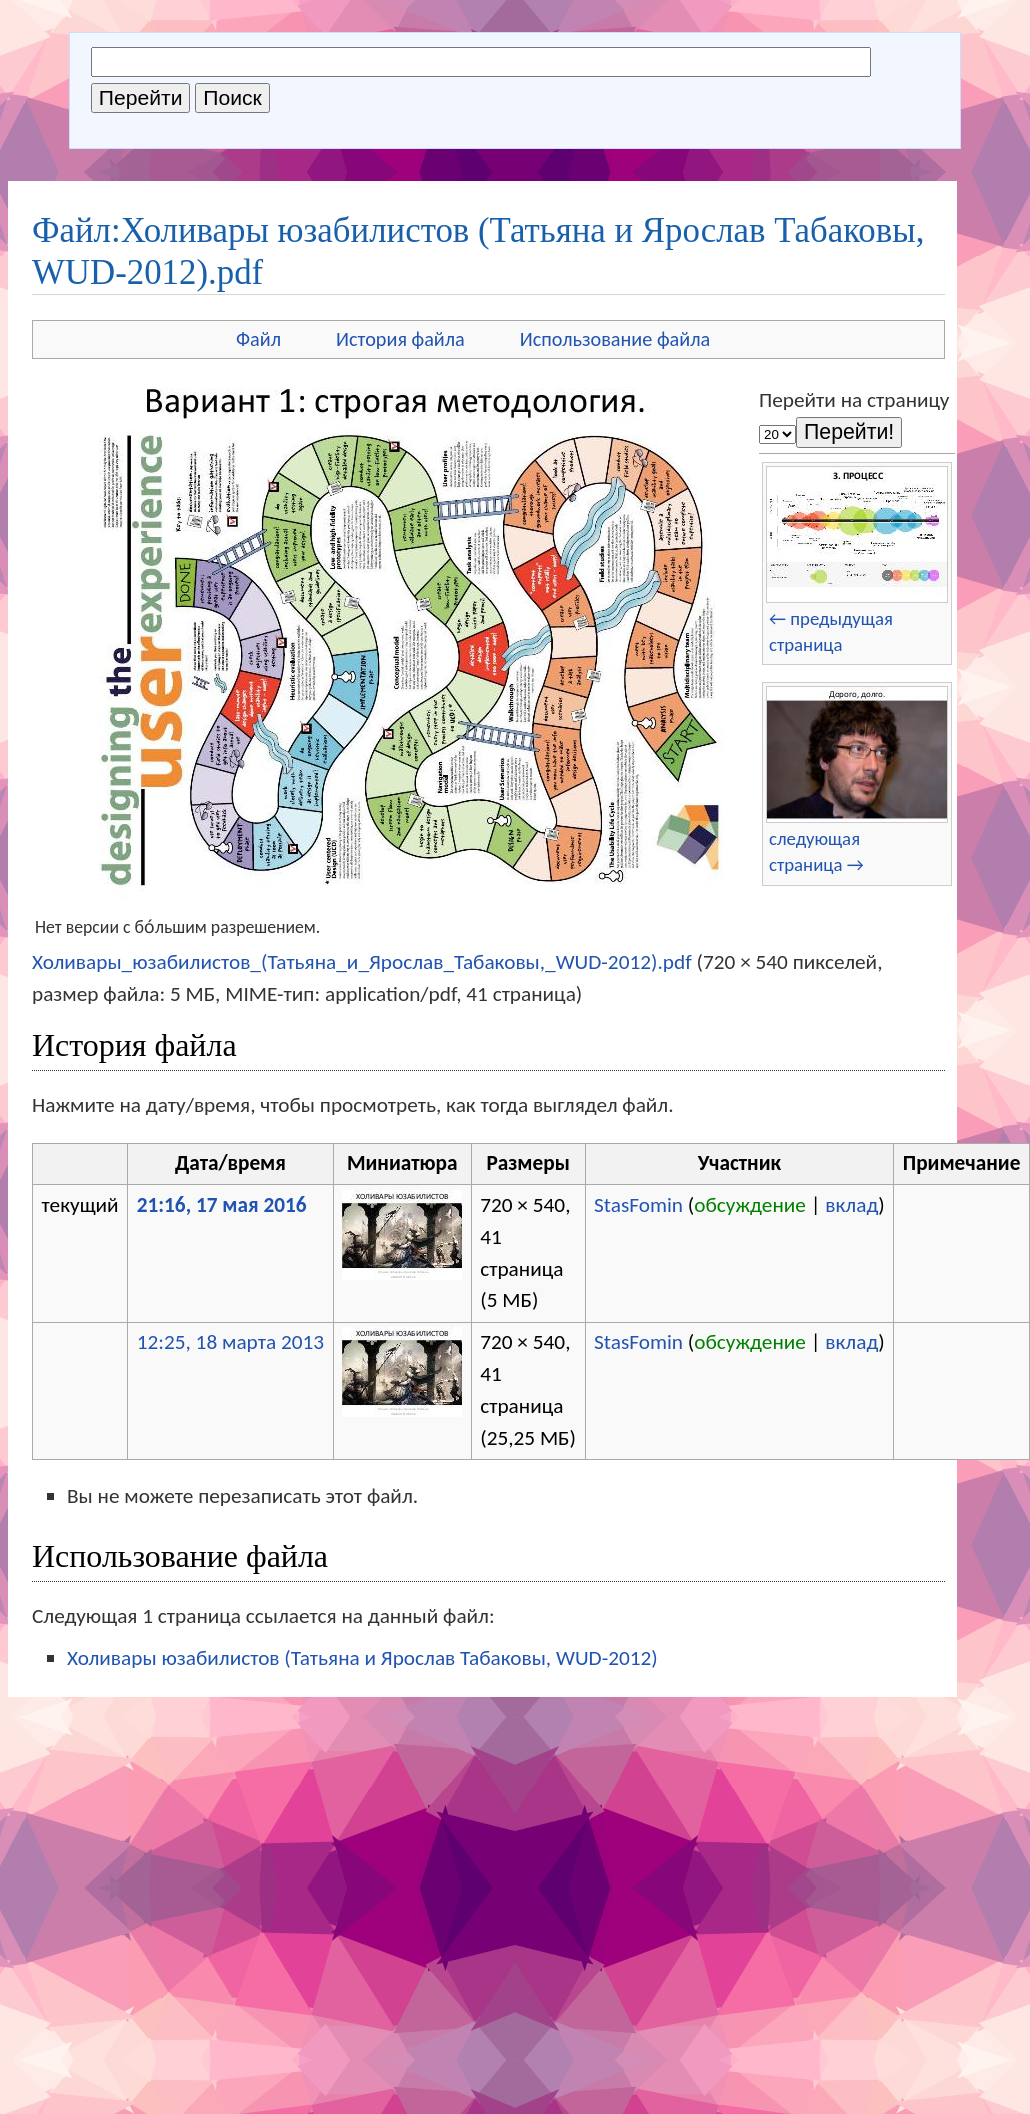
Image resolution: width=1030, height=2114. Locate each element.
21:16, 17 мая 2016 (222, 1205)
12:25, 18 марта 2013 (231, 1342)
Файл (258, 339)
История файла (400, 339)
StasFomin (638, 1205)
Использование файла (615, 339)
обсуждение (750, 1205)
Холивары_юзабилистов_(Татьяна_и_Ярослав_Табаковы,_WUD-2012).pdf (362, 962)
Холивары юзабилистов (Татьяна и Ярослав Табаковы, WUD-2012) (362, 1658)
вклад (851, 1205)
